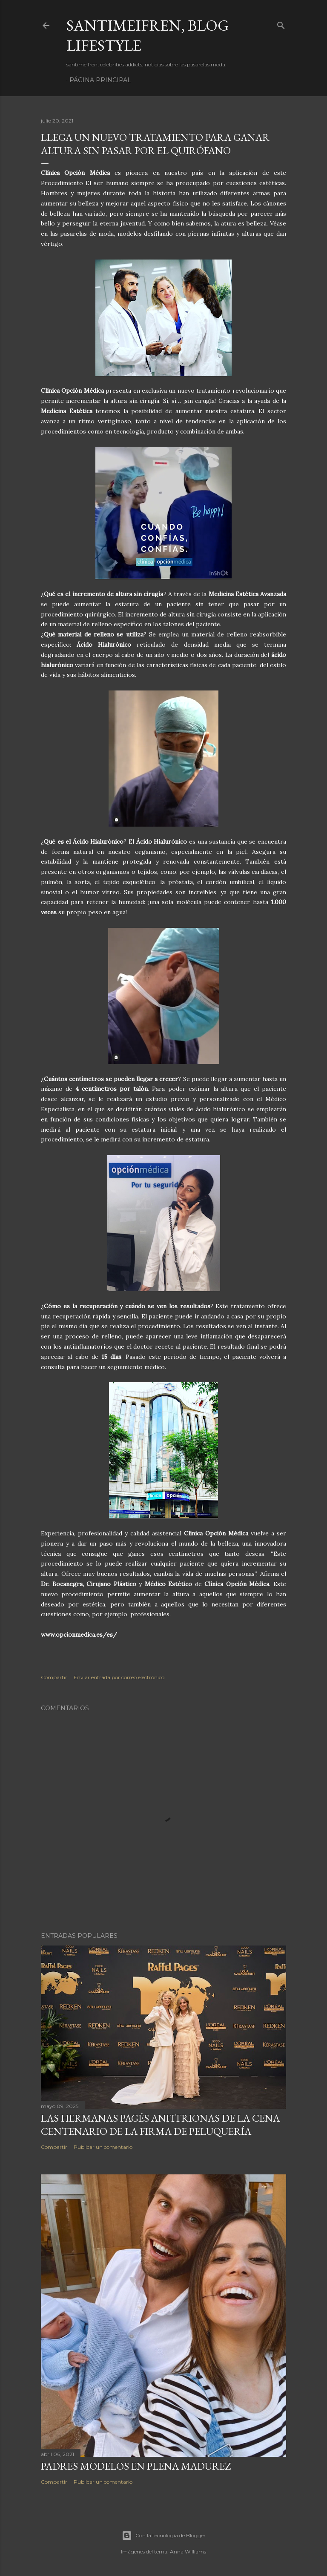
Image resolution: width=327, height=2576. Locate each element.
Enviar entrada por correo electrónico (119, 1677)
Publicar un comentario (103, 2147)
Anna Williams (188, 2551)
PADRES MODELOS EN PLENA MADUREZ (136, 2466)
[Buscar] (281, 23)
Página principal (100, 80)
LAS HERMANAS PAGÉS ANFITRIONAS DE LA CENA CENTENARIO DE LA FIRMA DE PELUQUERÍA (160, 2124)
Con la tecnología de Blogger (164, 2535)
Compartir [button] (54, 1677)
